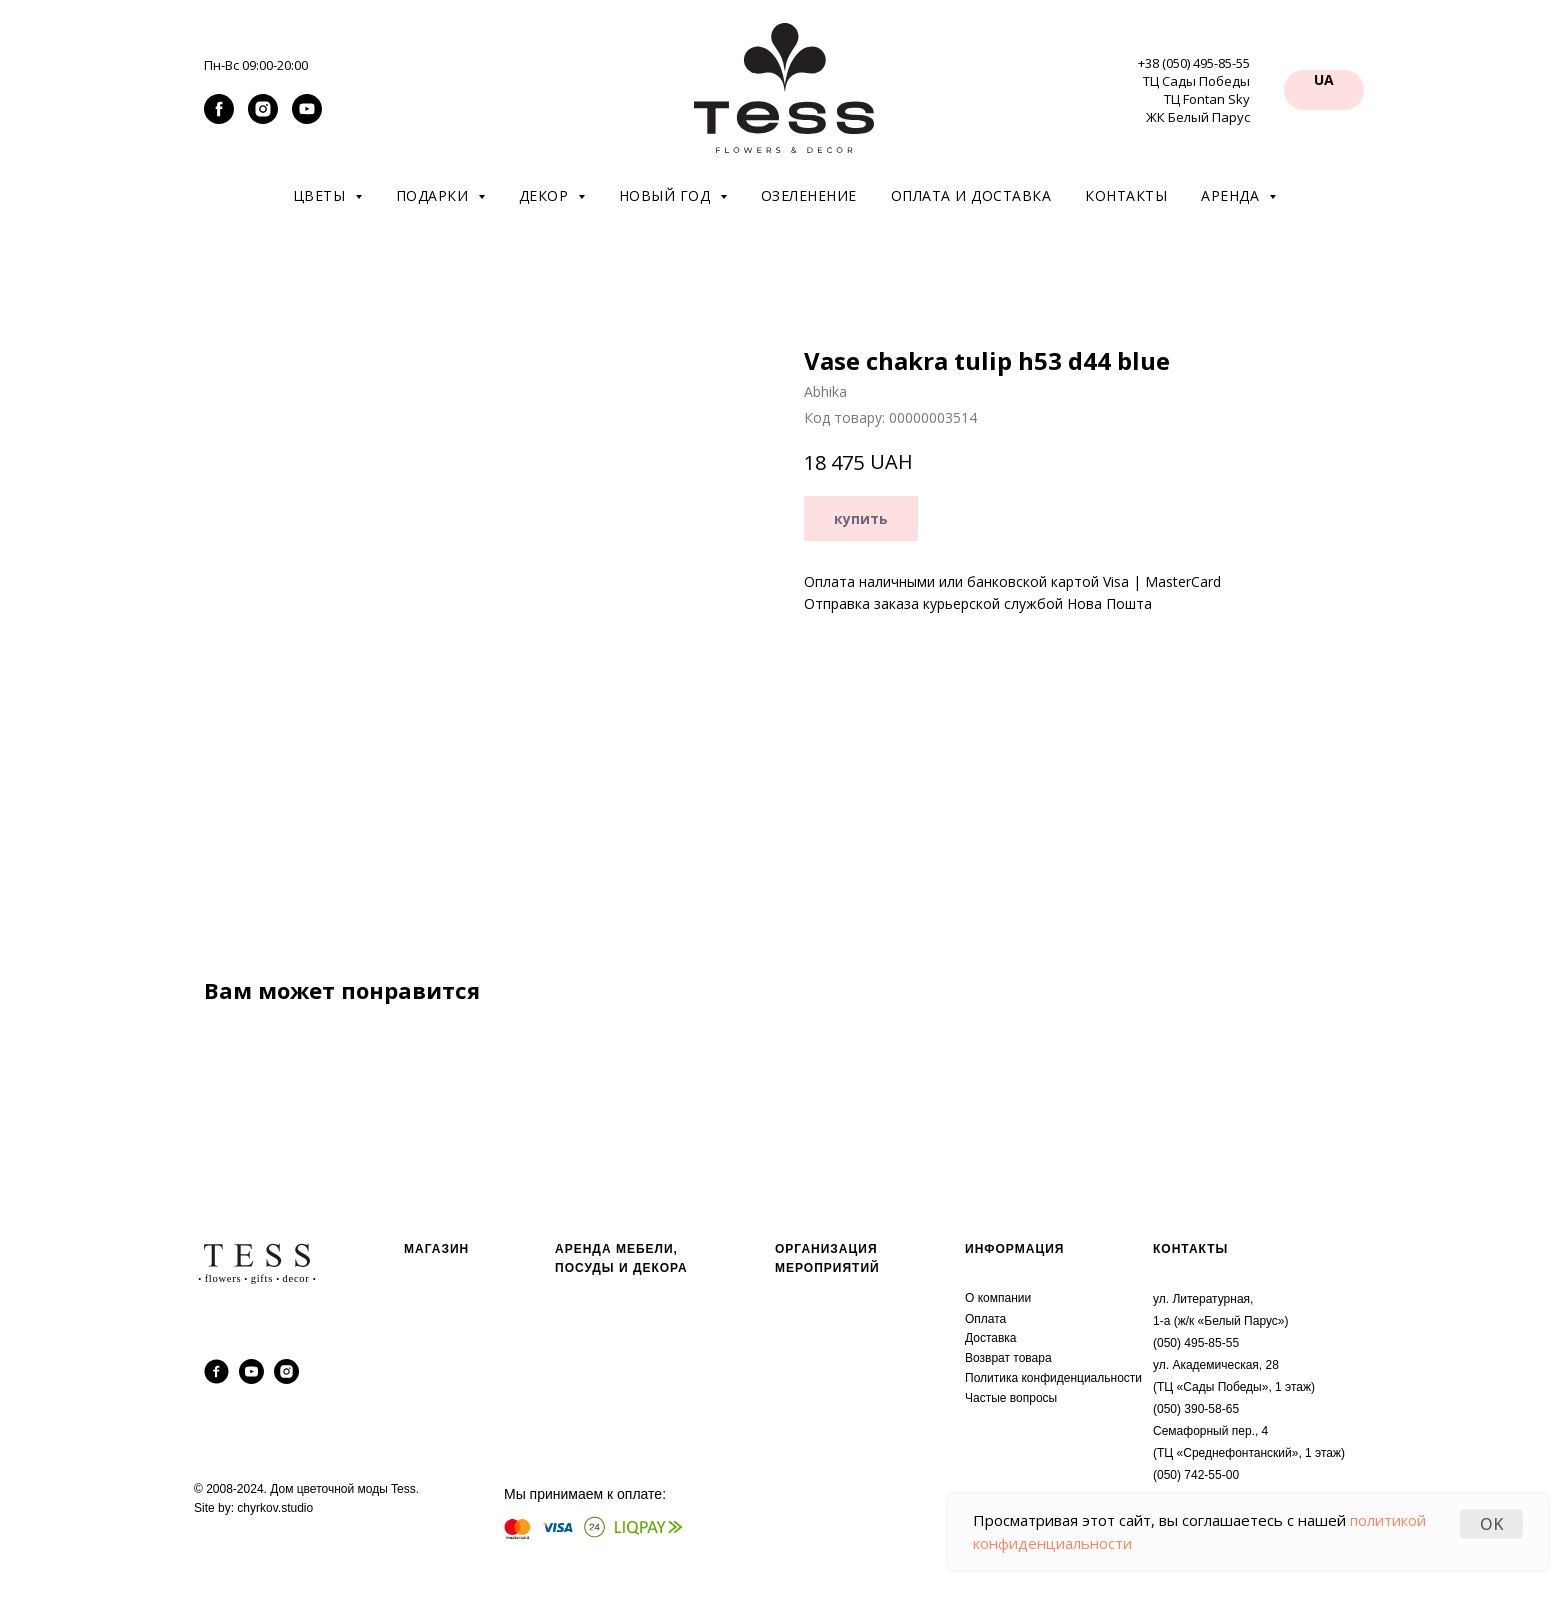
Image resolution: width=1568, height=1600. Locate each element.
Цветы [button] (321, 195)
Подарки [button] (434, 195)
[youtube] (307, 118)
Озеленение (809, 195)
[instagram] (263, 118)
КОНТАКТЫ (1190, 1249)
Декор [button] (546, 195)
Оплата (985, 1319)
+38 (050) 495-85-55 (1194, 63)
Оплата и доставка (971, 195)
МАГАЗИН (436, 1249)
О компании (998, 1298)
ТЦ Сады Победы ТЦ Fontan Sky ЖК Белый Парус (1196, 99)
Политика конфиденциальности (1053, 1378)
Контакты (1126, 195)
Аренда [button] (1232, 195)
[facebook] (219, 118)
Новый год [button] (667, 195)
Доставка (991, 1338)
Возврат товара (1008, 1358)
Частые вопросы (1011, 1398)
